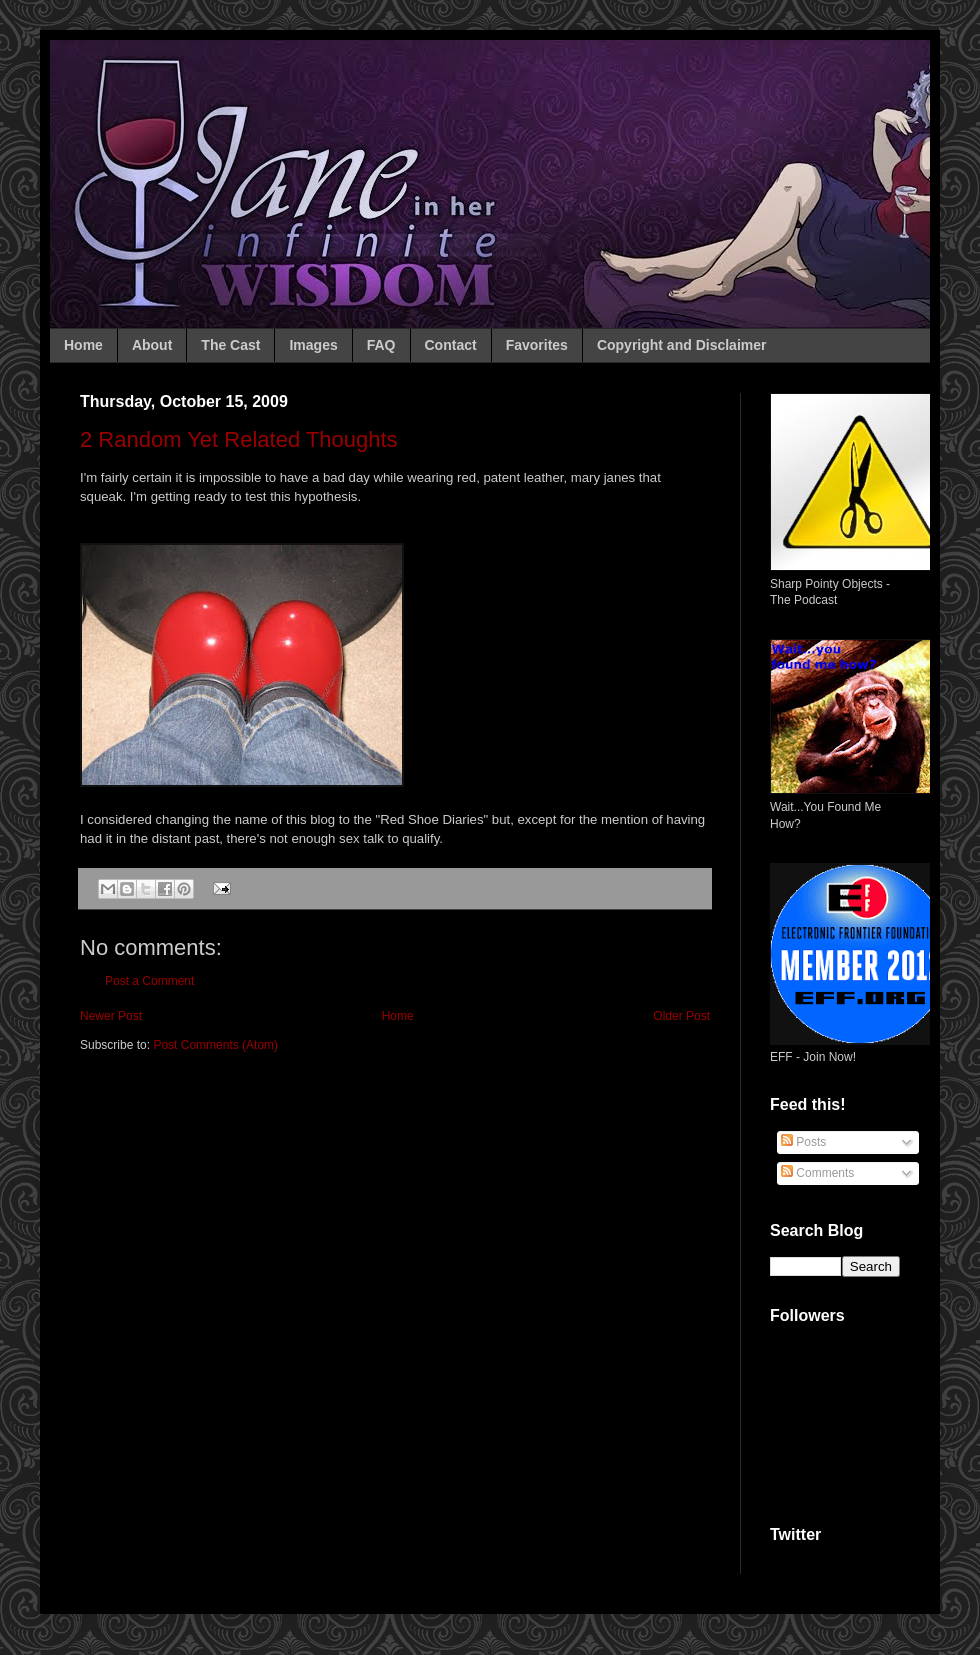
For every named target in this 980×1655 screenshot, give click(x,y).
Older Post (681, 1016)
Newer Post (111, 1016)
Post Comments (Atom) (215, 1045)
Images (313, 345)
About (152, 345)
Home (83, 345)
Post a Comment (149, 981)
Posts (803, 1142)
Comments (817, 1173)
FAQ (381, 345)
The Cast (230, 345)
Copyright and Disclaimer (682, 345)
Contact (451, 345)
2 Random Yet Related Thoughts (239, 439)
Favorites (537, 345)
